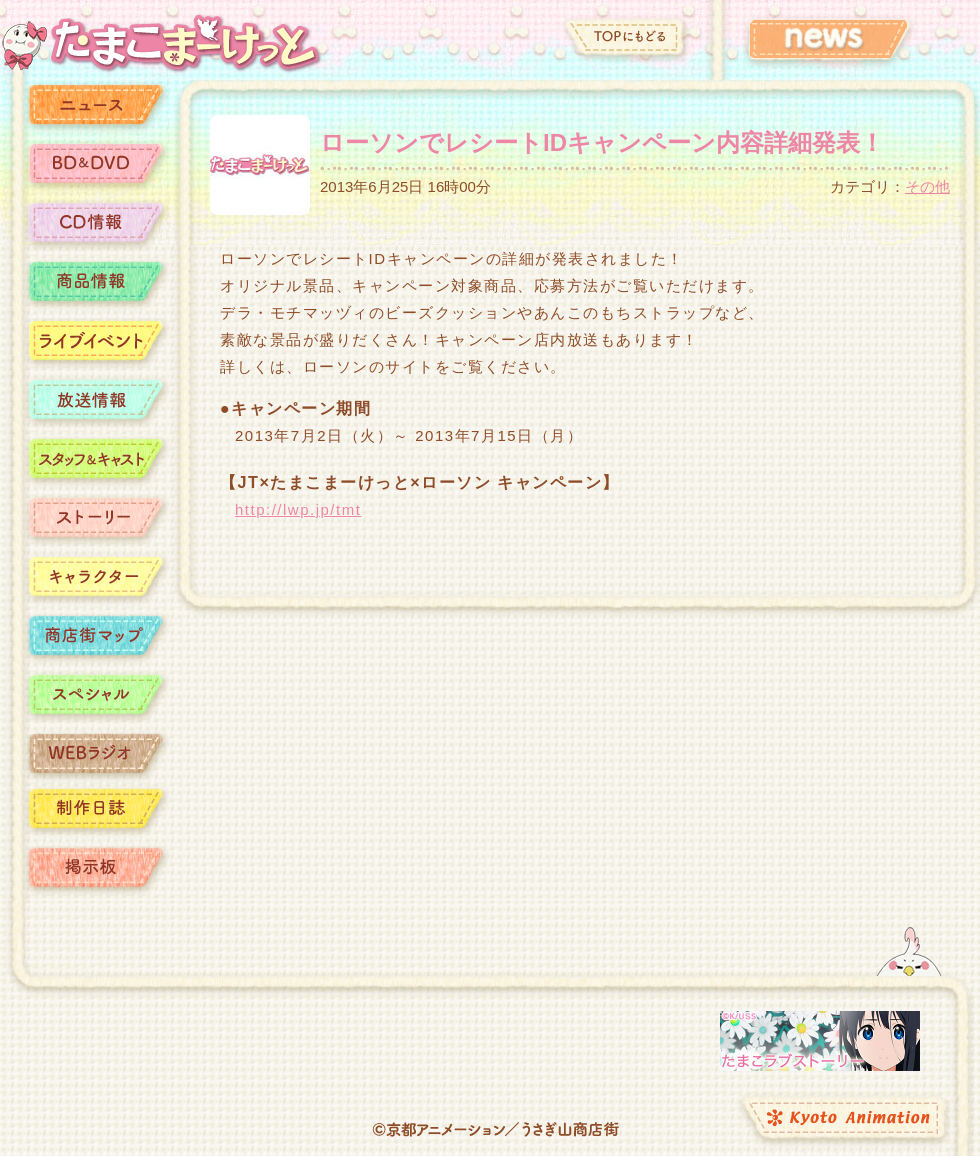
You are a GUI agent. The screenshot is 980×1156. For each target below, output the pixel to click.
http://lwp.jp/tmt (298, 509)
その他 (927, 186)
